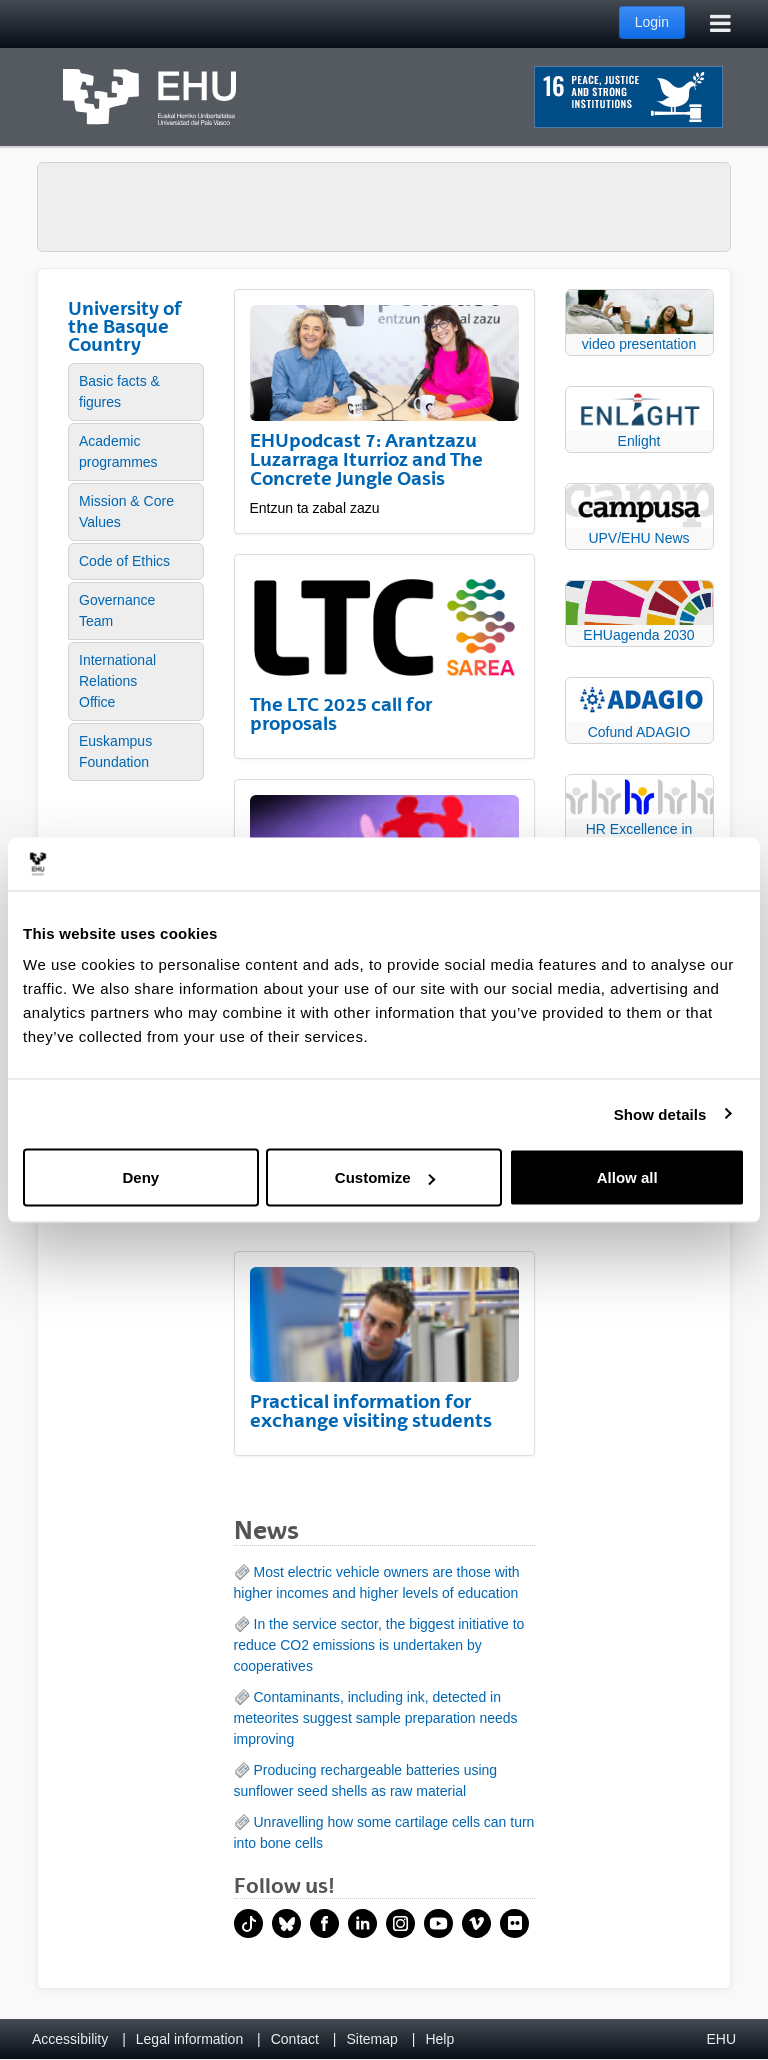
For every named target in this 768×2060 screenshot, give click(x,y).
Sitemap (372, 2039)
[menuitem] (136, 392)
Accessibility (70, 2039)
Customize (385, 1177)
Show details (660, 1113)
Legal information (189, 2039)
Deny (140, 1177)
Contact (295, 2039)
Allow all (627, 1177)
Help (439, 2039)
